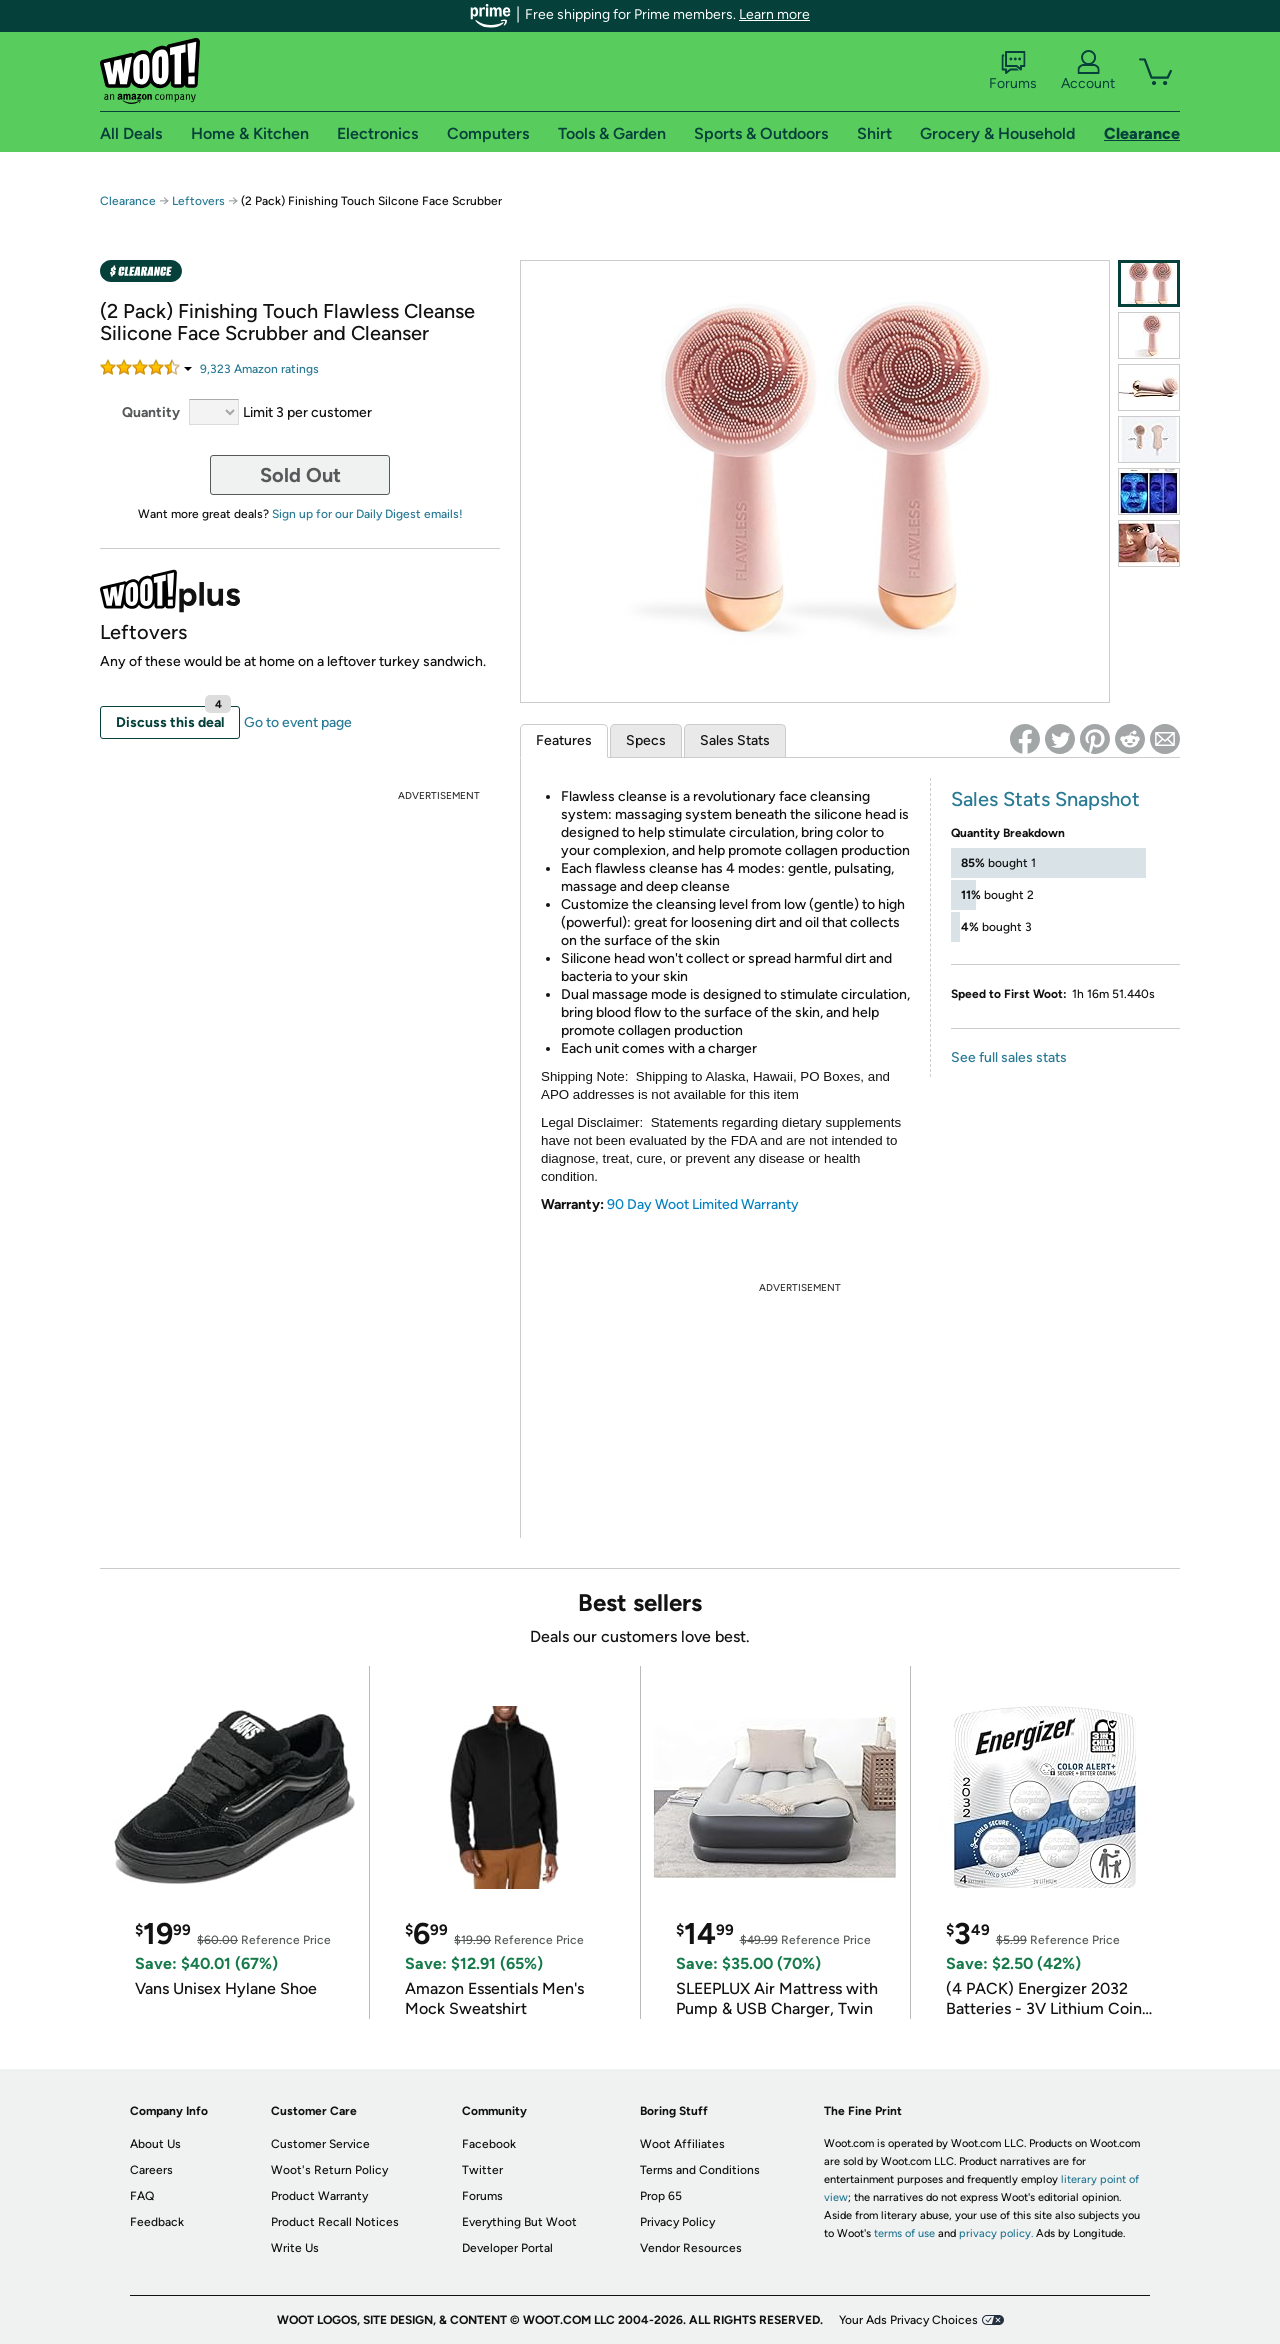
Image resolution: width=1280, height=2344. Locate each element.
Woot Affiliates (682, 2144)
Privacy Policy (677, 2222)
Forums (1013, 71)
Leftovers (198, 201)
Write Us (295, 2248)
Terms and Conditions (700, 2170)
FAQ (142, 2196)
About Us (155, 2144)
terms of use (904, 2233)
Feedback (157, 2222)
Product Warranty (319, 2196)
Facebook (489, 2144)
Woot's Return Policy (329, 2170)
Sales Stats (735, 740)
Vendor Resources (691, 2248)
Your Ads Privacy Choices (908, 2320)
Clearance (128, 201)
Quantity (151, 412)
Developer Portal (507, 2248)
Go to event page (298, 722)
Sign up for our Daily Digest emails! (367, 514)
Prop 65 (661, 2196)
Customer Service (320, 2144)
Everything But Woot (519, 2222)
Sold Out (300, 475)
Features (564, 740)
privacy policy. (996, 2233)
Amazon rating (259, 369)
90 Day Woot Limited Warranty (703, 1204)
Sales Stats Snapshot (1045, 799)
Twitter (482, 2170)
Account (1088, 71)
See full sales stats (1009, 1057)
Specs (646, 740)
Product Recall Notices (335, 2222)
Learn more (774, 14)
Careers (151, 2170)
